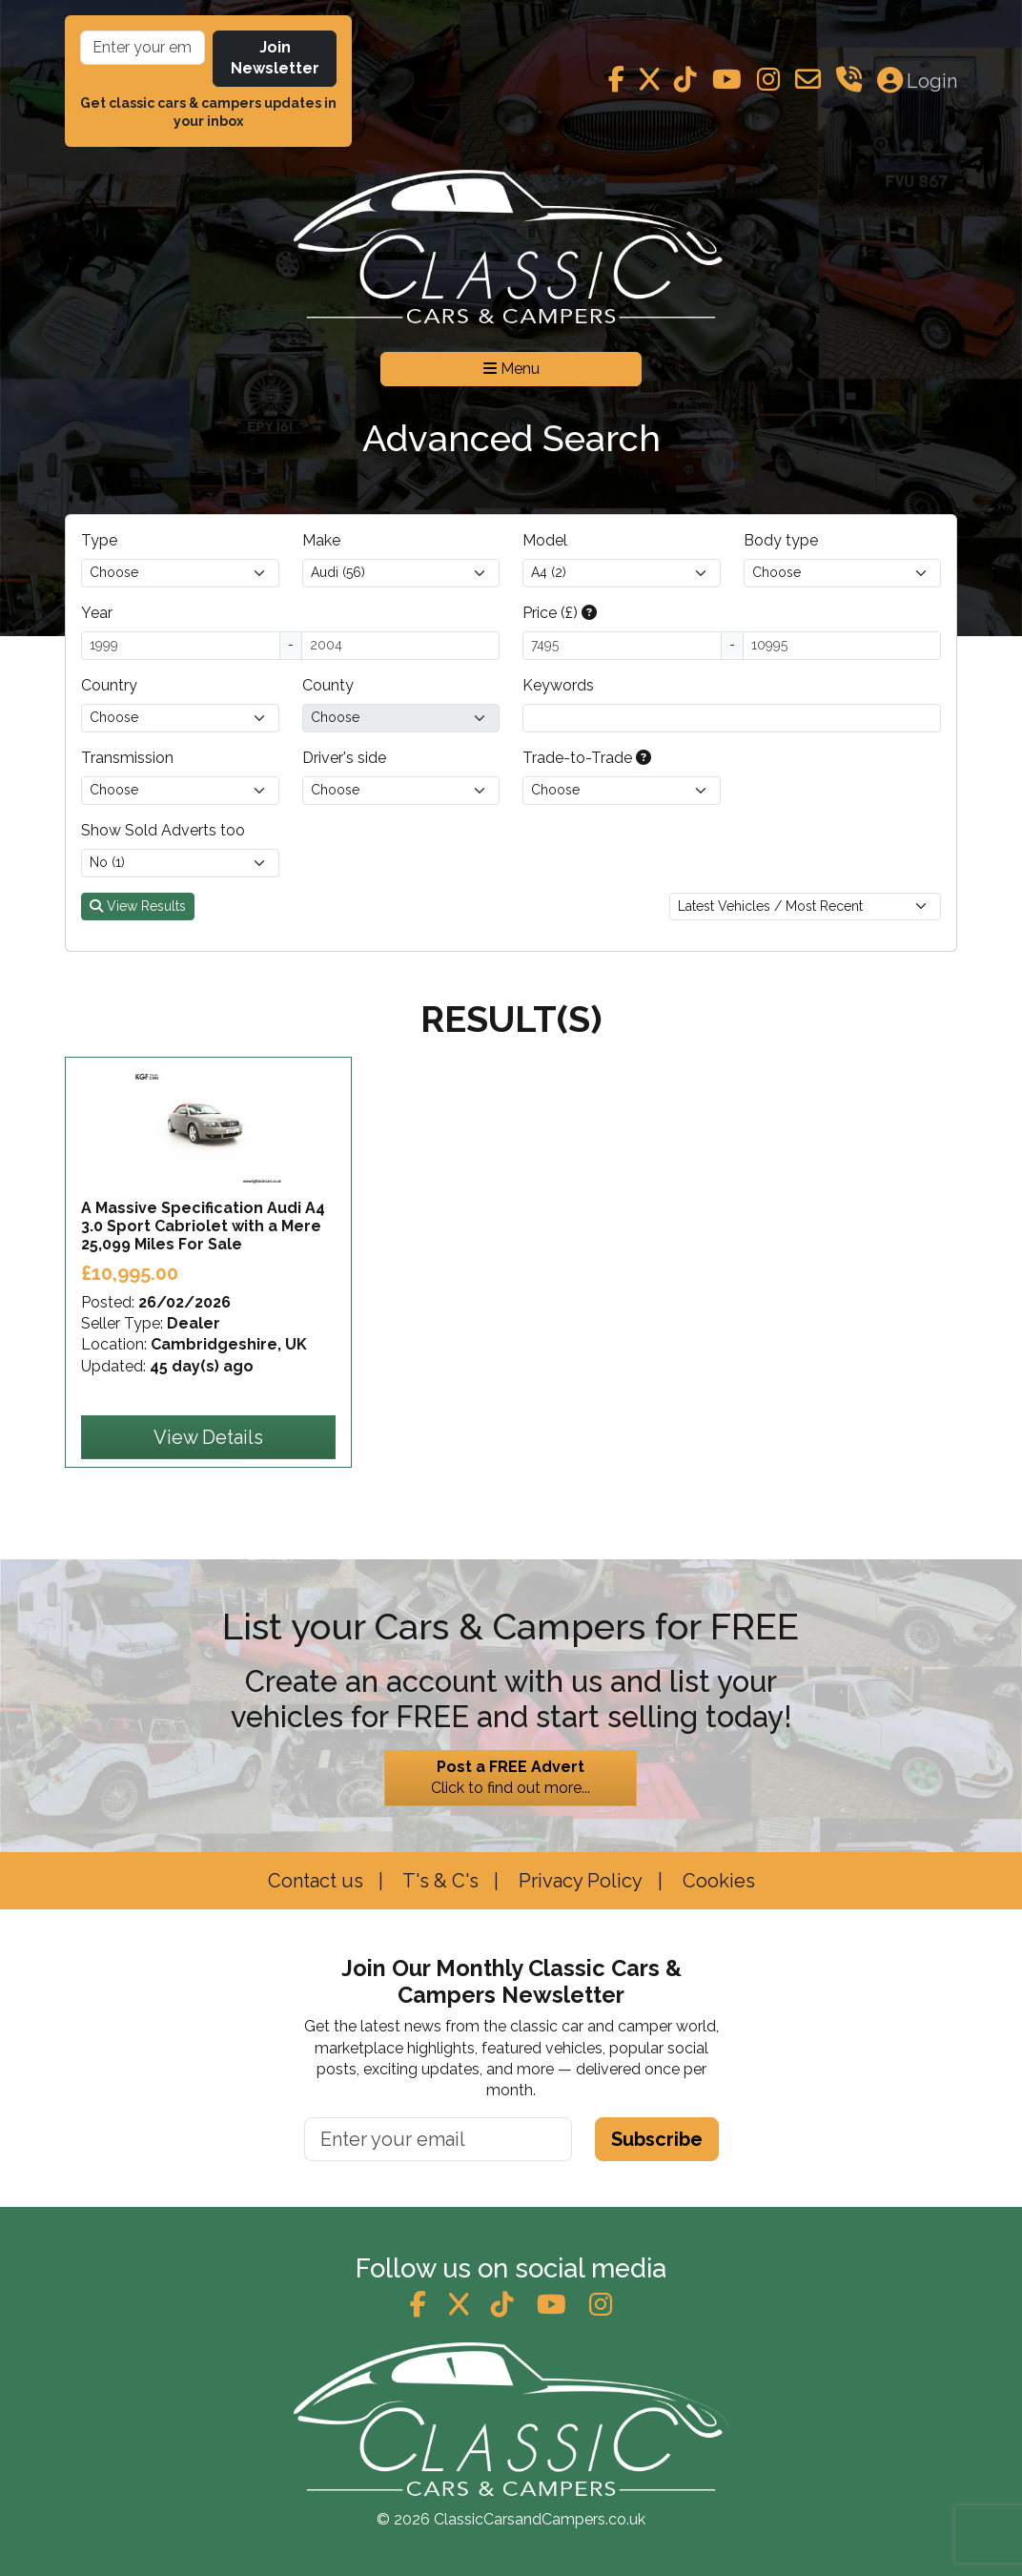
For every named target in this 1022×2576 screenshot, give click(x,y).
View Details (208, 1437)
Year (96, 613)
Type (99, 540)
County (328, 685)
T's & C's (439, 1880)
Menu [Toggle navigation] (511, 369)
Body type (781, 540)
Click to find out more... (510, 1777)
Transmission (127, 758)
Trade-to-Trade (586, 758)
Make (321, 540)
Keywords (558, 685)
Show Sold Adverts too (163, 830)
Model (544, 540)
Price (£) (559, 613)
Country (109, 685)
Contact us (315, 1880)
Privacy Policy (578, 1880)
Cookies (716, 1880)
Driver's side (344, 758)
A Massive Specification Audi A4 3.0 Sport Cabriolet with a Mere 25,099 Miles (203, 1226)
